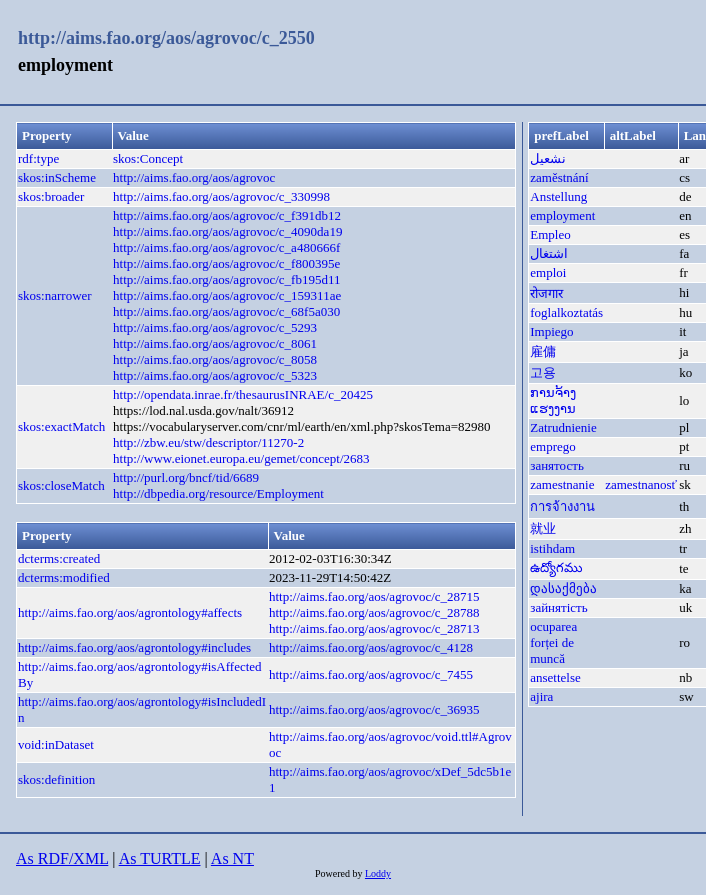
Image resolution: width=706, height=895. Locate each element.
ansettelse (555, 677)
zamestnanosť (641, 484)
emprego (552, 446)
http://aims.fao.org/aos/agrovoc (194, 177)
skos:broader (51, 196)
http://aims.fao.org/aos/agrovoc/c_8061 (215, 343)
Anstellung (558, 196)
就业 (543, 528)
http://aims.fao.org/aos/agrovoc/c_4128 (371, 647)
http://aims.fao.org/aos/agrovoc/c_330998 (221, 196)
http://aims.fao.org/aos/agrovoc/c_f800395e (226, 263)
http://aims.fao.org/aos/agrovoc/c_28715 (374, 596)
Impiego (551, 331)
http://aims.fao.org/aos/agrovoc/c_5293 (215, 327)
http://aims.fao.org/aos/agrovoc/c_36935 (374, 709)
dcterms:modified (64, 577)
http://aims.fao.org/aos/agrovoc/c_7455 (371, 674)
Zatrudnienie (563, 427)
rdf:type (38, 158)
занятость (557, 465)
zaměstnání (559, 177)
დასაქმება (563, 588)
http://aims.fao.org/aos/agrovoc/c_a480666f (226, 247)
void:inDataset (56, 744)
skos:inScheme (57, 177)
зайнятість (558, 607)
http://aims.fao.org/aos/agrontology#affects (130, 612)
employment (562, 215)
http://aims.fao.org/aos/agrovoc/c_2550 (166, 38)
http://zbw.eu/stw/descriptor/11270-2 (208, 442)
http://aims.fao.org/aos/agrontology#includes (134, 647)
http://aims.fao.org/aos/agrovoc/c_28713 (374, 628)
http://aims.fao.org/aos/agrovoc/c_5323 (215, 375)
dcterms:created (59, 558)
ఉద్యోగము (556, 567)
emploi (548, 272)
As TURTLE (160, 858)
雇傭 (543, 351)
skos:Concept (148, 158)
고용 (543, 372)
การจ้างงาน (562, 506)
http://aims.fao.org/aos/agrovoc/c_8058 (215, 359)
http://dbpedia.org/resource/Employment (218, 493)
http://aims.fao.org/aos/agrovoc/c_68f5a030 (226, 311)
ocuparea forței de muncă (553, 642)
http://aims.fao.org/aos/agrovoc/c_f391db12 (227, 215)
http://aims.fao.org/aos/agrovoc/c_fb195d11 (226, 279)
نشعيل (548, 158)
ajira (541, 696)
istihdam (552, 548)
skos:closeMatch (61, 485)
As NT (232, 858)
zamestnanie (562, 484)
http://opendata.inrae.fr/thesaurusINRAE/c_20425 (243, 394)
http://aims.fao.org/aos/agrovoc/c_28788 (374, 612)
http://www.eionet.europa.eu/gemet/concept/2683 (241, 458)
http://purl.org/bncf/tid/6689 (186, 477)
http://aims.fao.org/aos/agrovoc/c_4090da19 (227, 231)
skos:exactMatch (61, 426)
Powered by (340, 873)
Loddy (378, 873)
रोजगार (546, 293)
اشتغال (549, 253)
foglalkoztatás (566, 312)
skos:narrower (55, 295)
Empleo (550, 234)
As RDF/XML (62, 858)
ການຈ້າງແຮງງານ (553, 400)
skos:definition (56, 779)
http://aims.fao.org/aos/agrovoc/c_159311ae (227, 295)
